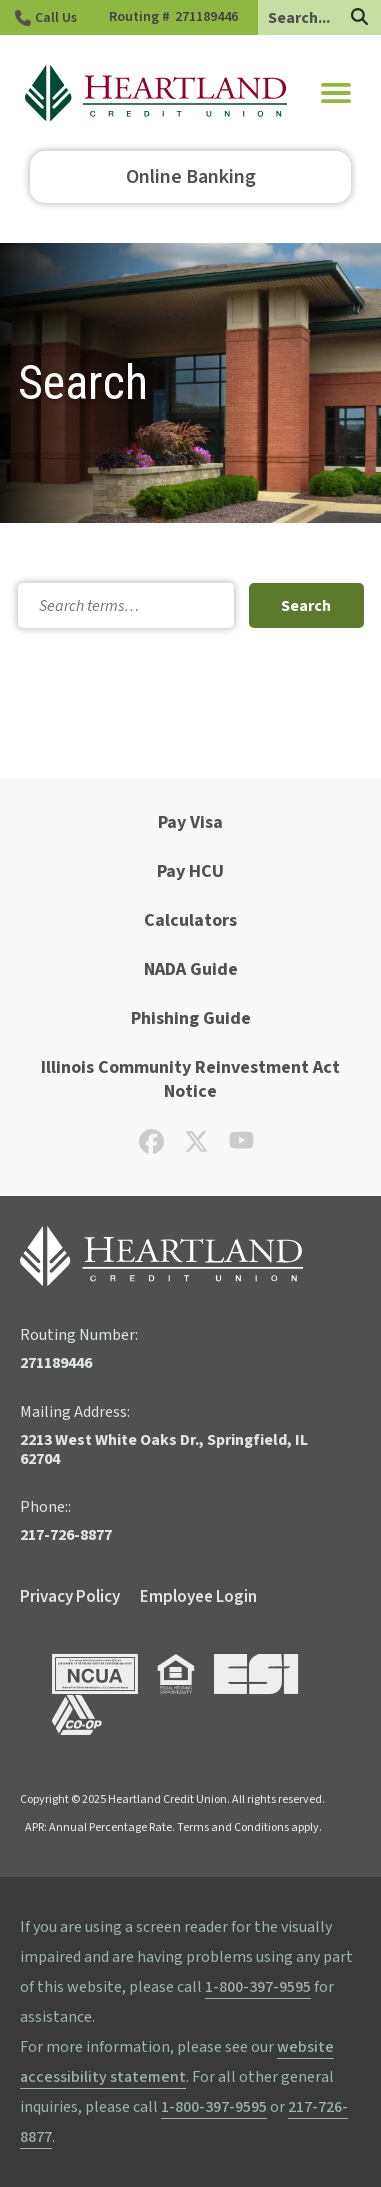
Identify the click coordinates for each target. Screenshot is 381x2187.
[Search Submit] (306, 605)
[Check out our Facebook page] (151, 1148)
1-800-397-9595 (258, 1987)
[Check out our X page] (196, 1148)
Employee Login (198, 1597)
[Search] (359, 18)
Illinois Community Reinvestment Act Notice (190, 1079)
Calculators (190, 920)
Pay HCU (190, 871)
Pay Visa (190, 822)
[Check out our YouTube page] (241, 1145)
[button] (336, 93)
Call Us (56, 18)
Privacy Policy (70, 1597)
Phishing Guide (191, 1018)
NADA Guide (191, 969)
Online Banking (191, 177)
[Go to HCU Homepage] (156, 93)
